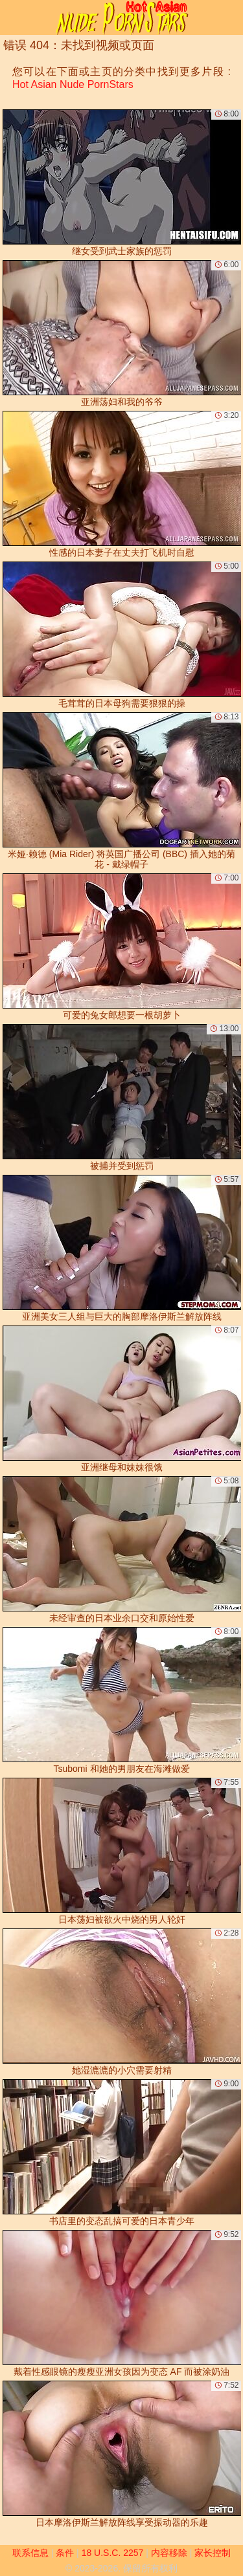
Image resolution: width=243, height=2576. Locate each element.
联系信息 (30, 2553)
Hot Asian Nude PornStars (72, 84)
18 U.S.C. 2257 (113, 2553)
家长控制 (212, 2553)
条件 (65, 2553)
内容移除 (169, 2553)
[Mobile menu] (11, 17)
